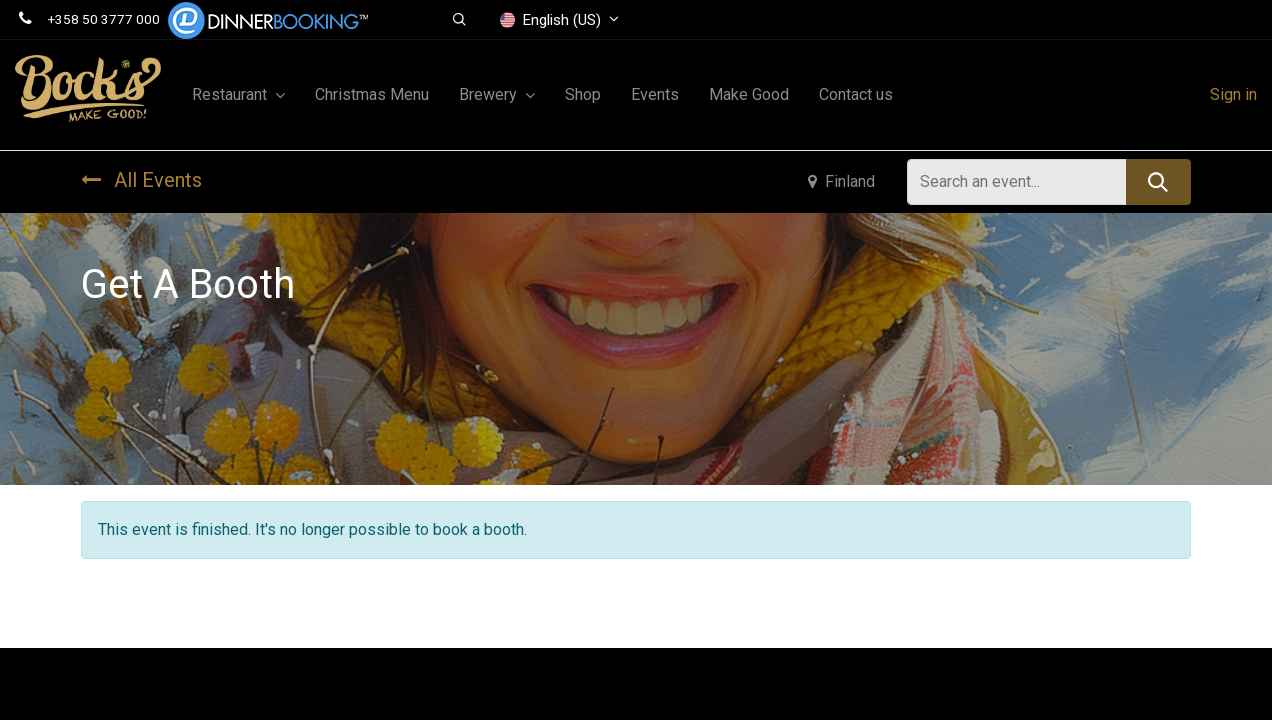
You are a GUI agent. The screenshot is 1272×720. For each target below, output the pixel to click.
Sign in (1233, 94)
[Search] (1158, 182)
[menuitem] (372, 95)
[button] (459, 20)
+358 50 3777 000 (104, 19)
